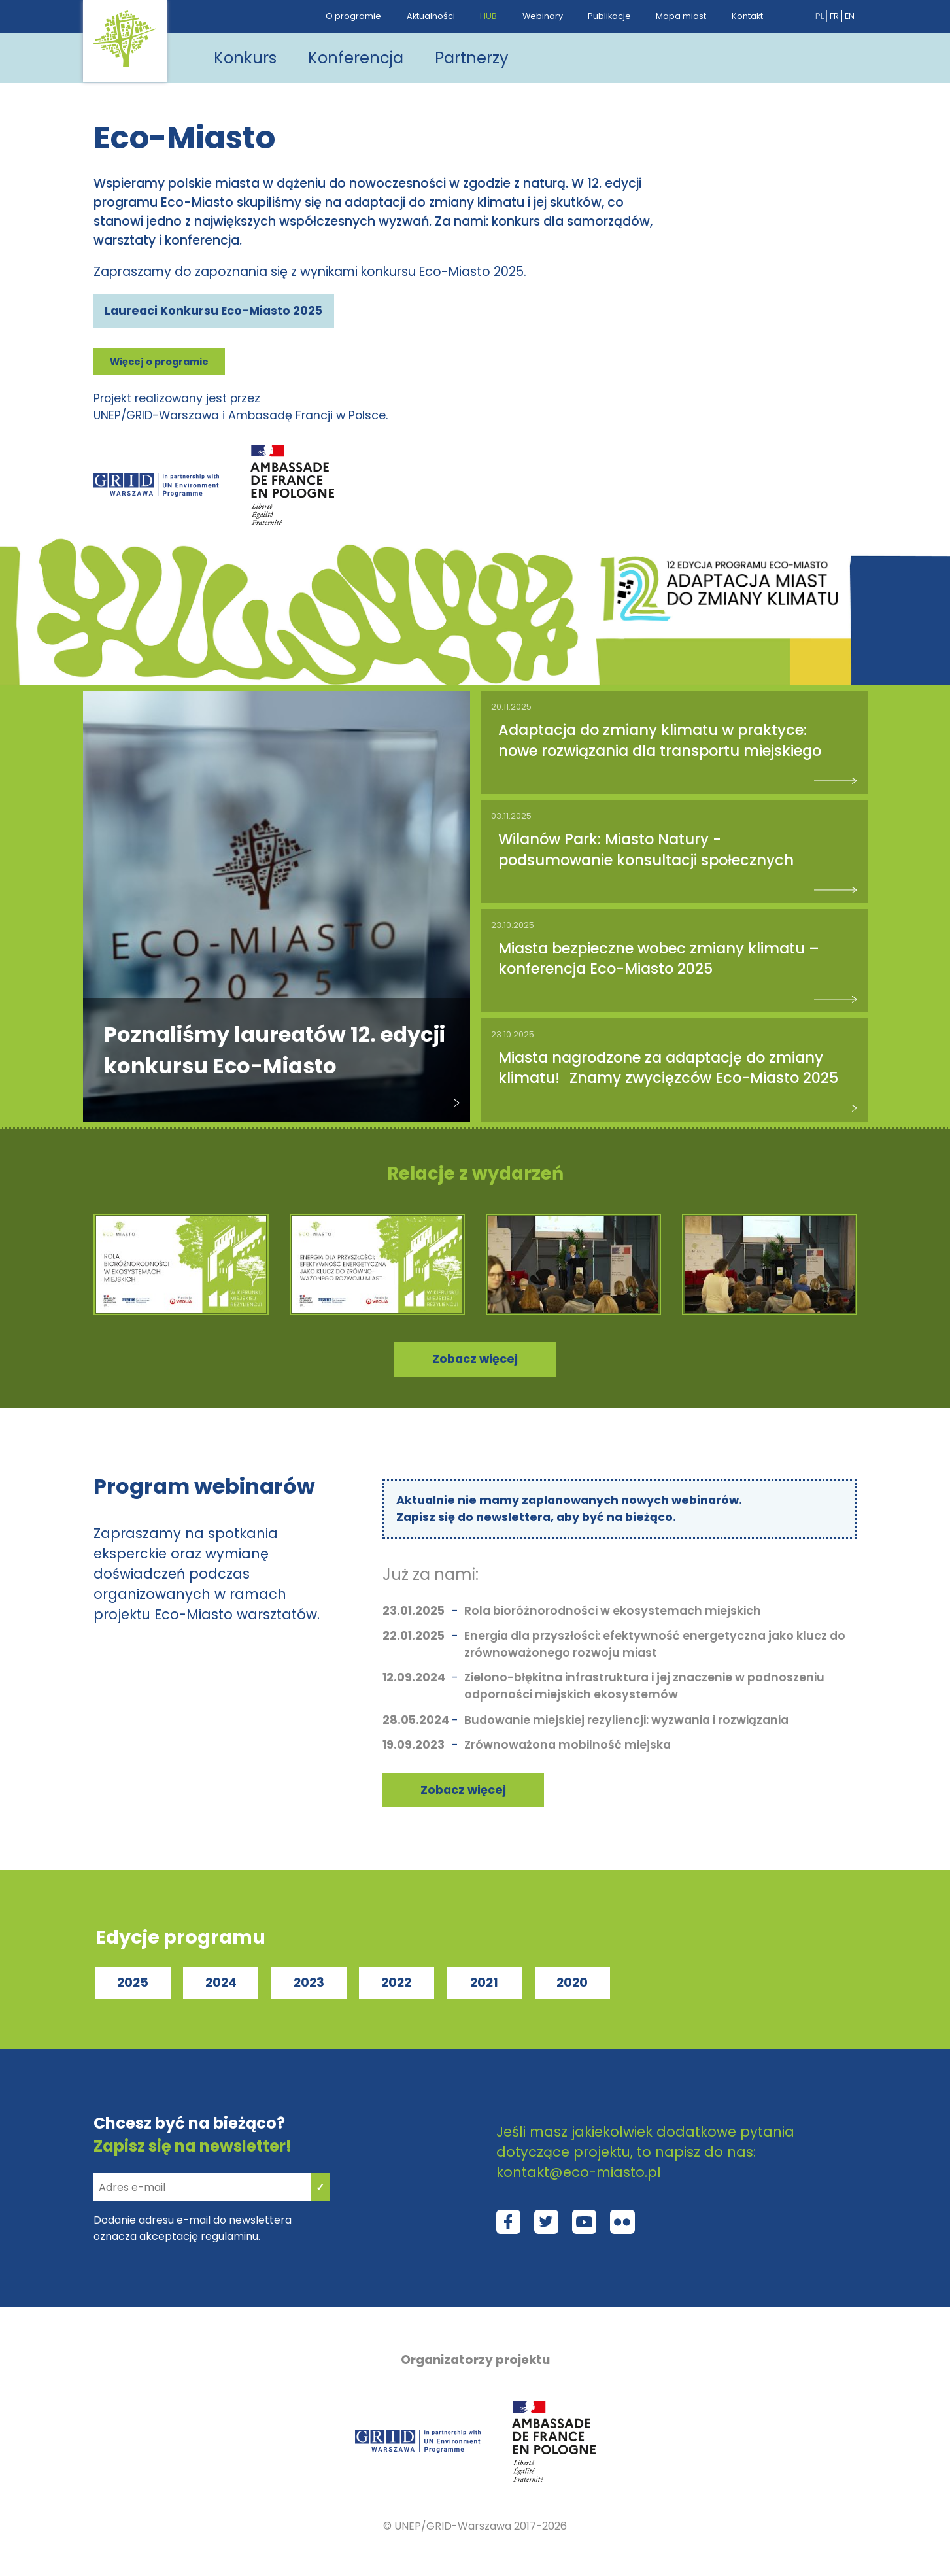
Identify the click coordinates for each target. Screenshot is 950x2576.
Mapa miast (681, 16)
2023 (309, 1982)
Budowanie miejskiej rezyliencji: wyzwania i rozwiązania (626, 1720)
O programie (353, 16)
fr (834, 16)
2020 (572, 1982)
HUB (488, 16)
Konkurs (245, 58)
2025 (132, 1982)
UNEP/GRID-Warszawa (452, 2525)
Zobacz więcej (463, 1790)
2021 (484, 1982)
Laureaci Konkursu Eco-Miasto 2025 (213, 310)
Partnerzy (472, 58)
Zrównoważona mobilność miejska (567, 1745)
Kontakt (747, 16)
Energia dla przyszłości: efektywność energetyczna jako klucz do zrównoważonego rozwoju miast (654, 1644)
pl (819, 16)
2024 (221, 1982)
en (850, 16)
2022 (396, 1982)
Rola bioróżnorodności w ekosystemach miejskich (612, 1611)
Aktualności (431, 16)
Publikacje (609, 16)
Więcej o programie (159, 361)
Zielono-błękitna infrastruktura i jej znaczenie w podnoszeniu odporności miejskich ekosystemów (644, 1686)
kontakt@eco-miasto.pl (578, 2172)
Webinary (542, 16)
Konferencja (355, 58)
